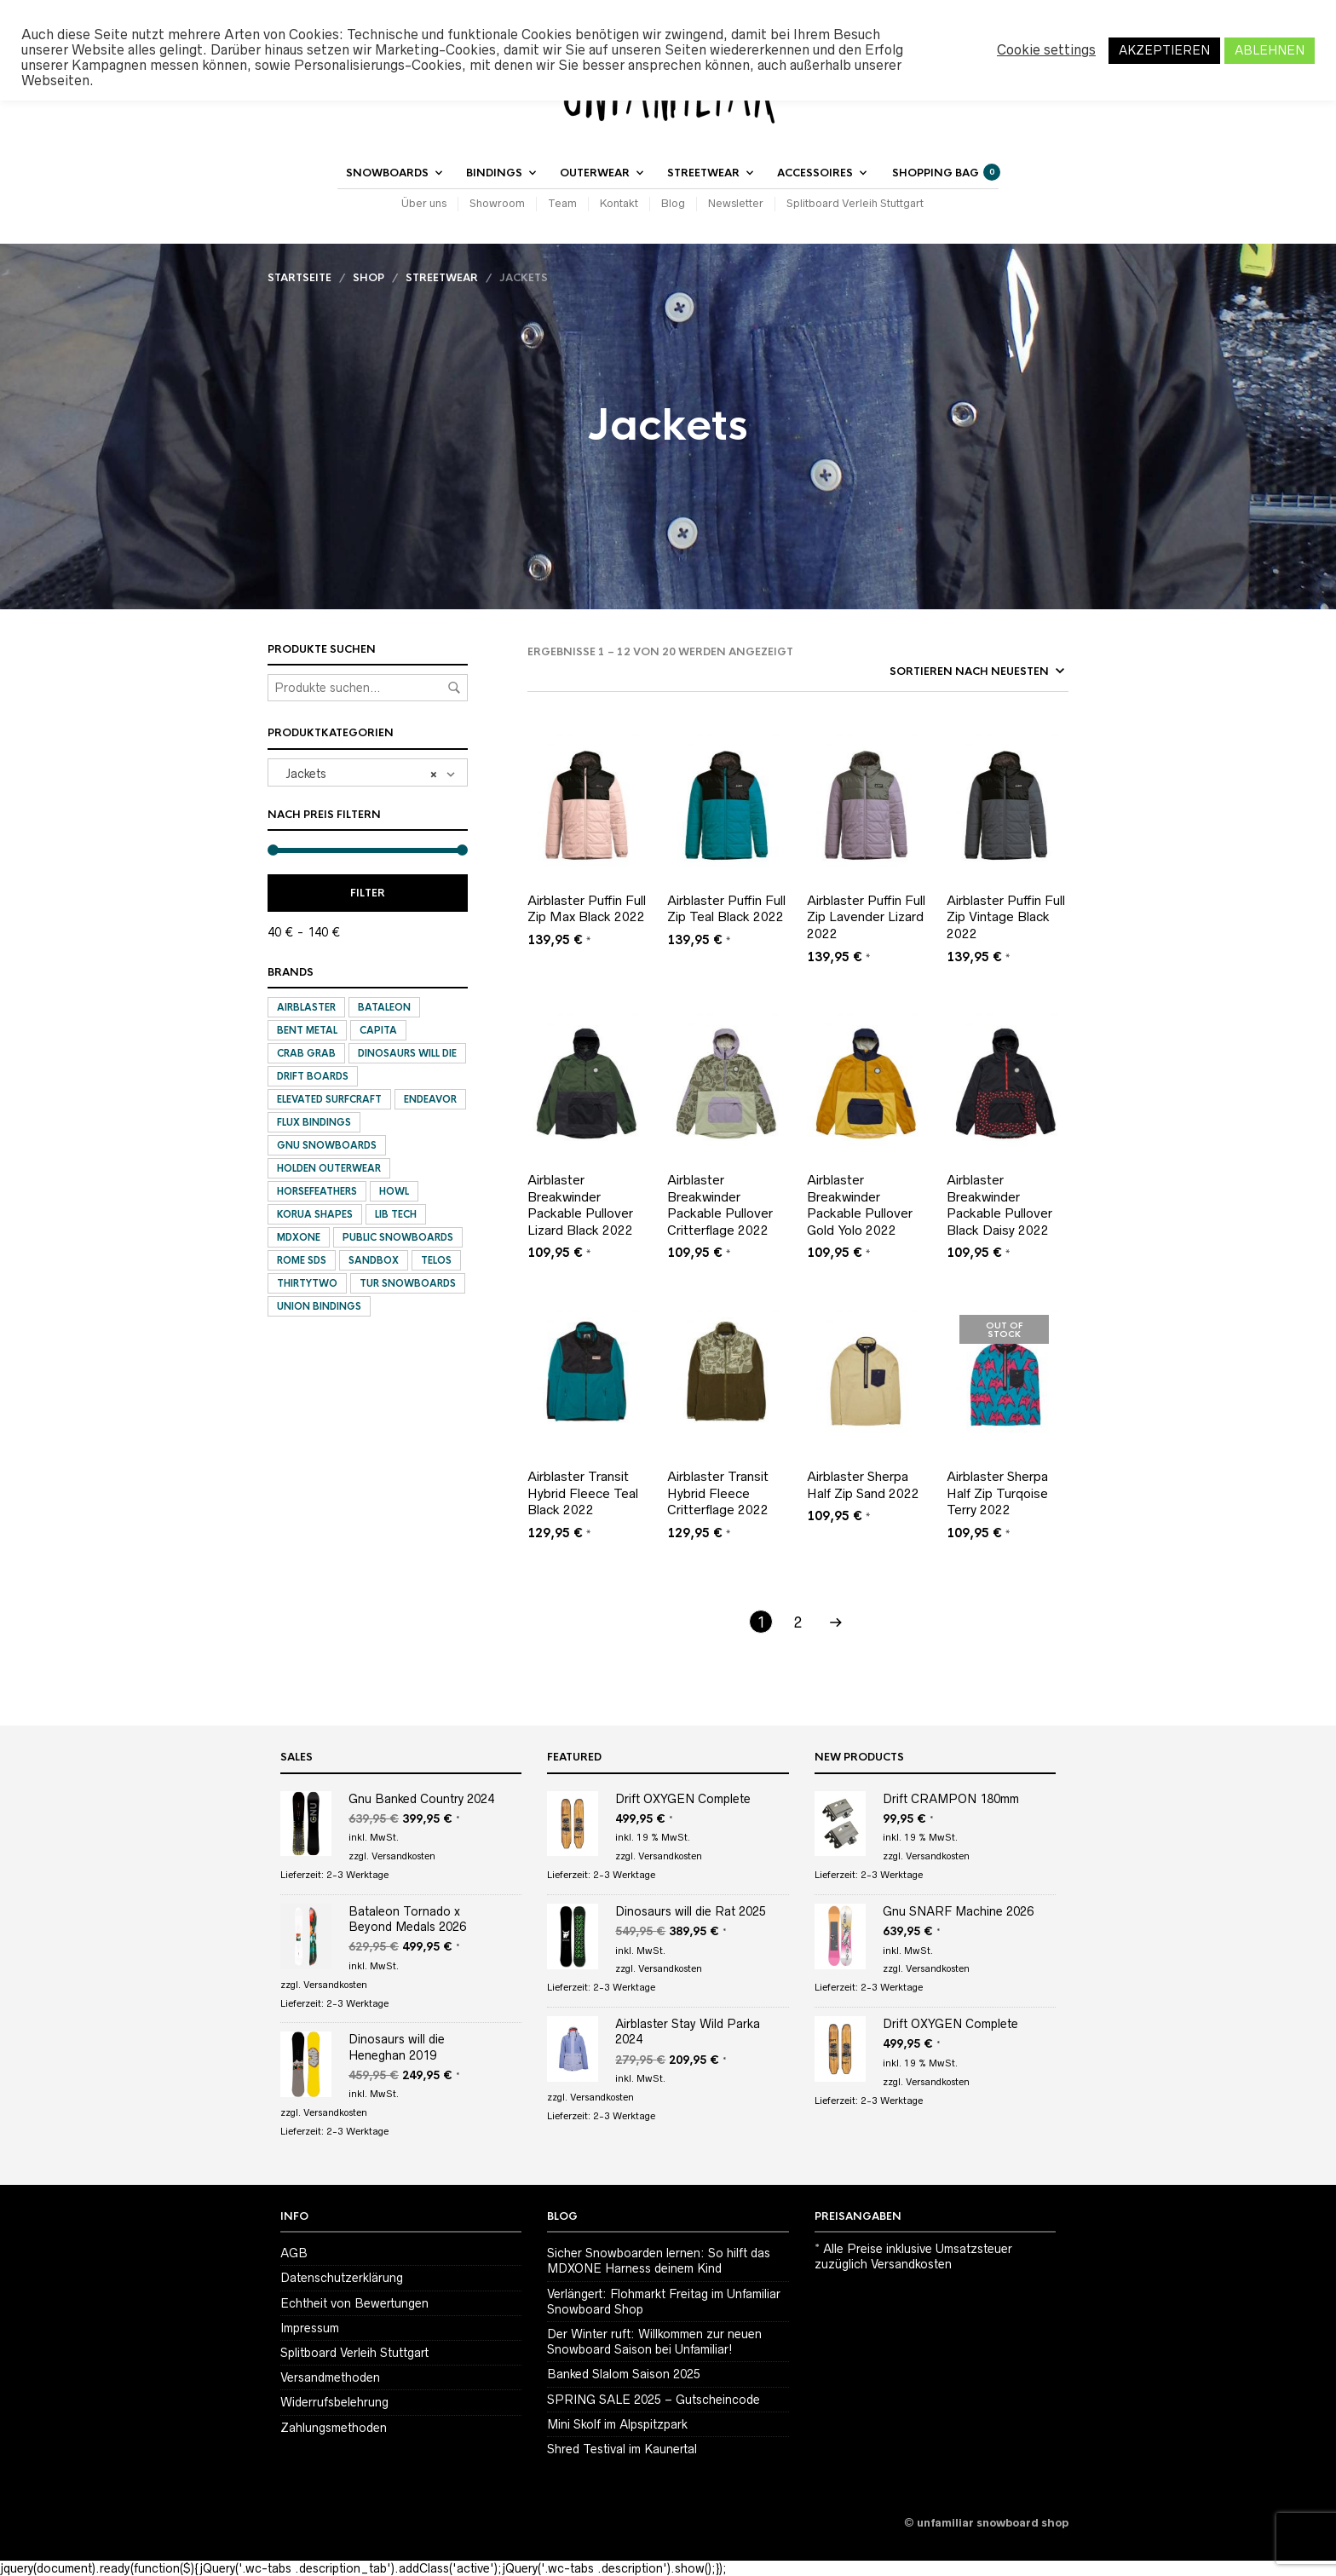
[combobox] (368, 772)
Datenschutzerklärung (341, 2278)
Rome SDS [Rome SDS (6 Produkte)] (301, 1260)
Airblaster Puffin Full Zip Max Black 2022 (586, 909)
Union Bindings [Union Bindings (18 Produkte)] (319, 1306)
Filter (367, 893)
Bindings (494, 173)
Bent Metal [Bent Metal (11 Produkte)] (307, 1030)
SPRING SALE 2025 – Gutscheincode (653, 2399)
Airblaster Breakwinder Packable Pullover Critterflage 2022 (720, 1205)
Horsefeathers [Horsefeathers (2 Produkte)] (317, 1191)
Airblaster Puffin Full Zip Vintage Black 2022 (1006, 917)
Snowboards (387, 173)
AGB (294, 2253)
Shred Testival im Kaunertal (622, 2449)
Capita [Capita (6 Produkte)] (378, 1030)
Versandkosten (403, 1856)
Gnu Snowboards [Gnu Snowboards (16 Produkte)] (327, 1145)
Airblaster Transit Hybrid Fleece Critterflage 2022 (718, 1493)
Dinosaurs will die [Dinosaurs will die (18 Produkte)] (407, 1053)
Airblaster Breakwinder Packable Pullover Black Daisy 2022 (999, 1205)
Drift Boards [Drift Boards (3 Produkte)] (312, 1076)
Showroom (497, 203)
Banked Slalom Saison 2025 (623, 2374)
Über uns (423, 203)
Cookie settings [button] (1046, 50)
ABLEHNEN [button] (1269, 50)
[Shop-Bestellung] (925, 671)
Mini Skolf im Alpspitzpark (617, 2424)
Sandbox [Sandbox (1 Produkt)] (373, 1260)
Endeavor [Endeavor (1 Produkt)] (430, 1099)
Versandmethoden (330, 2377)
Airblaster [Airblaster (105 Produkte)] (306, 1007)
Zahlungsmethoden (333, 2428)
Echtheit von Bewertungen (354, 2303)
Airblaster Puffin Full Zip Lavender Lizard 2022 (866, 917)
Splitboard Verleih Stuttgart (855, 203)
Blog (673, 203)
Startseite (299, 278)
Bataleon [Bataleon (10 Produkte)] (384, 1007)
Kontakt (619, 203)
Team (562, 203)
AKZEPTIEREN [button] (1164, 50)
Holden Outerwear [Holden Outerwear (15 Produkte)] (329, 1168)
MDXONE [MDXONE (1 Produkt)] (298, 1237)
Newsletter (735, 203)
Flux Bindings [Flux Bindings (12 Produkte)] (314, 1122)
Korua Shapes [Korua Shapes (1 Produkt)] (315, 1214)
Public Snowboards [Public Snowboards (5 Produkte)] (398, 1237)
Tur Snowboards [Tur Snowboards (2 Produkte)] (408, 1283)
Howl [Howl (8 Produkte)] (394, 1191)
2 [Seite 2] (798, 1622)
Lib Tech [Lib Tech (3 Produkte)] (396, 1214)
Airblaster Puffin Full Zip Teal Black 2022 (726, 909)
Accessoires (815, 173)
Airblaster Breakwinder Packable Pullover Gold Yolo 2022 (860, 1205)
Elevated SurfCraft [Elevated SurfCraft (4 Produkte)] (329, 1099)
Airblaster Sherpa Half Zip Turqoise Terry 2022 (997, 1493)
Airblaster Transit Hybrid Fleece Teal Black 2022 (582, 1493)
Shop (368, 278)
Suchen (454, 687)
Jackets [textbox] (356, 773)
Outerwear (595, 173)
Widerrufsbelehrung (334, 2402)
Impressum (309, 2328)
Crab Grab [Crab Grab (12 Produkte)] (306, 1053)
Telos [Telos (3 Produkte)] (436, 1260)
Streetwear (703, 173)
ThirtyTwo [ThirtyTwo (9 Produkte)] (307, 1283)
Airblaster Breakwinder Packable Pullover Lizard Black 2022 (580, 1205)
